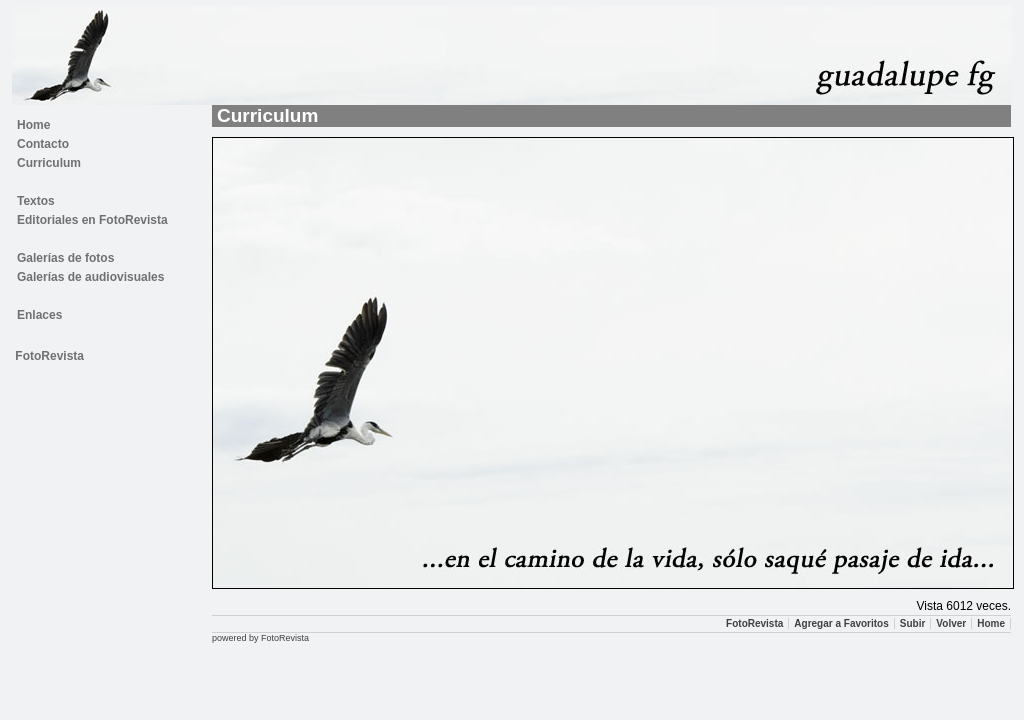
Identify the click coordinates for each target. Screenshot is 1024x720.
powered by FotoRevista (260, 638)
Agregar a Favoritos (841, 623)
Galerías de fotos (65, 258)
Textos (36, 201)
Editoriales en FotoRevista (92, 220)
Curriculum (49, 163)
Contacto (43, 144)
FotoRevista (49, 356)
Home (33, 125)
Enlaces (39, 315)
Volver (951, 623)
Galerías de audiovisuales (90, 277)
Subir (913, 623)
